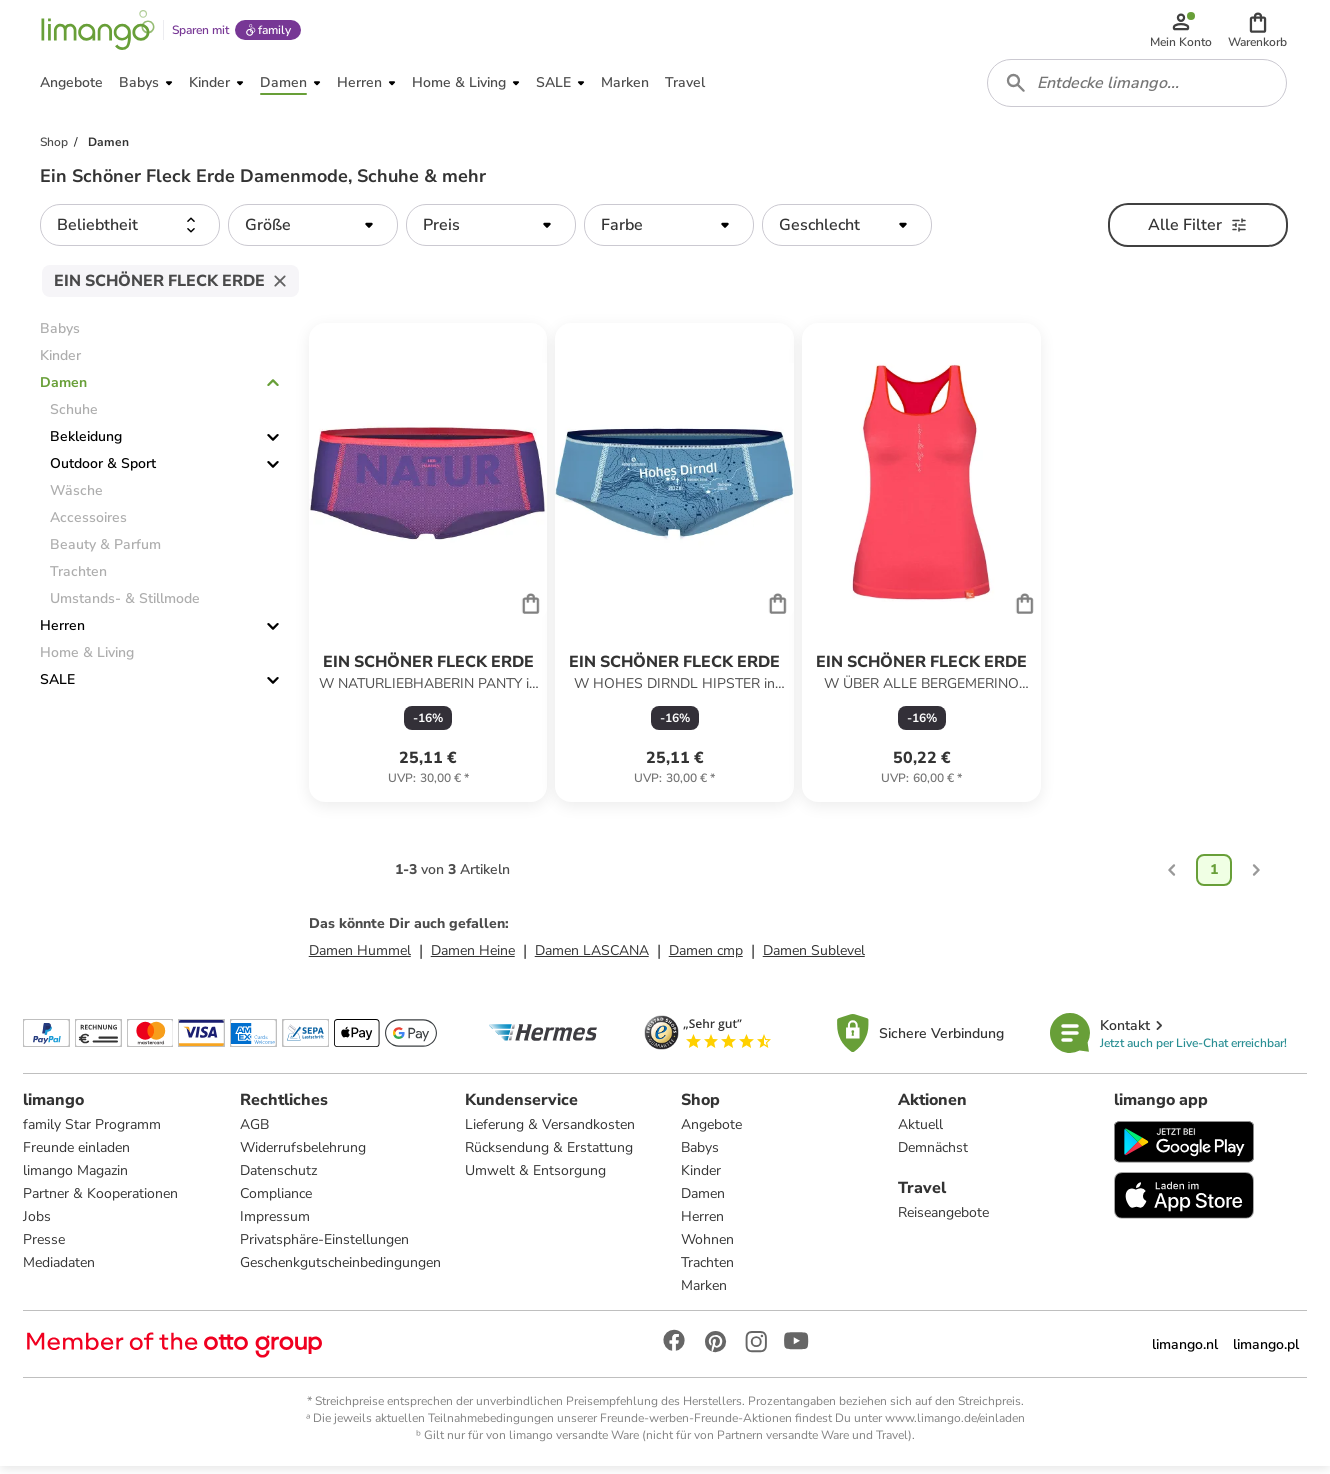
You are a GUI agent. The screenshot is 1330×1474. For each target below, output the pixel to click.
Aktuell (920, 1131)
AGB (254, 1131)
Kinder (701, 1177)
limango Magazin (76, 1177)
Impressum (275, 1223)
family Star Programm (93, 1131)
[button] (1258, 32)
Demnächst (933, 1154)
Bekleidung (86, 443)
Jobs (38, 1223)
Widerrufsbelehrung (303, 1154)
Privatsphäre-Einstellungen (324, 1246)
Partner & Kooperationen (101, 1200)
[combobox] (1138, 88)
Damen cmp (706, 956)
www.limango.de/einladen (955, 1425)
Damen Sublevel (814, 956)
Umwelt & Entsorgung (535, 1177)
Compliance (276, 1200)
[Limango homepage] (97, 32)
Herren (62, 632)
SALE (57, 686)
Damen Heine (473, 956)
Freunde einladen (77, 1154)
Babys (700, 1154)
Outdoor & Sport (103, 470)
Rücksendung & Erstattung (549, 1154)
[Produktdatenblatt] (428, 569)
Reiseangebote (943, 1219)
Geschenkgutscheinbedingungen (340, 1269)
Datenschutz (278, 1177)
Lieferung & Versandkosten (550, 1131)
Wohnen (707, 1246)
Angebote (711, 1131)
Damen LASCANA (592, 956)
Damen (63, 389)
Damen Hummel (360, 956)
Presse (45, 1246)
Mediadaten (60, 1269)
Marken (704, 1292)
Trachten (707, 1269)
